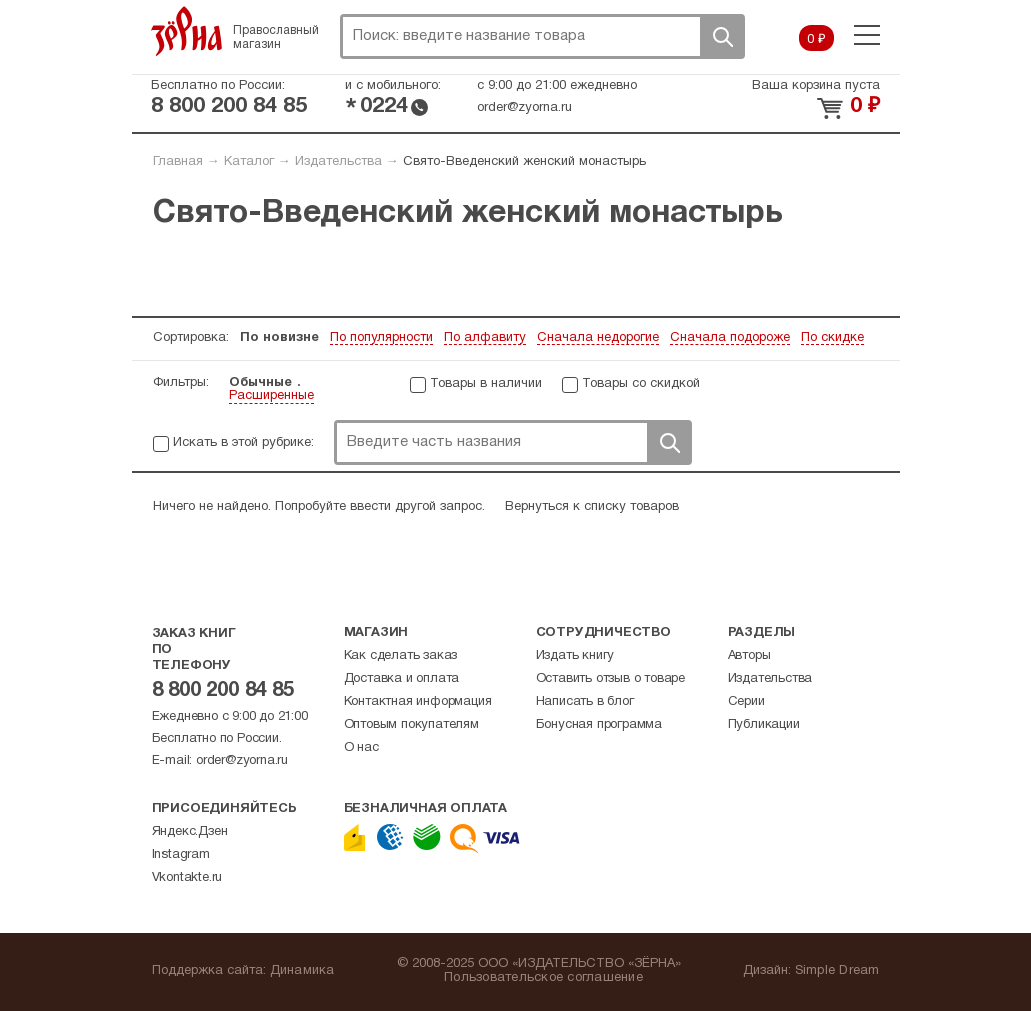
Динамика (302, 971)
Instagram (181, 855)
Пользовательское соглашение (543, 978)
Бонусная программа (599, 725)
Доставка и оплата (402, 679)
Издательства (338, 162)
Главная (178, 162)
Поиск (722, 36)
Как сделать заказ (401, 656)
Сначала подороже (730, 338)
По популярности (381, 338)
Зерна (187, 31)
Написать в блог (585, 702)
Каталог (249, 162)
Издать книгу (575, 656)
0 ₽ (816, 40)
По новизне (279, 338)
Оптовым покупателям (411, 725)
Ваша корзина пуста (816, 86)
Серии (746, 702)
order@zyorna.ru (524, 108)
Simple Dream (837, 971)
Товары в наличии (486, 384)
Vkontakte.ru (187, 878)
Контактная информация (418, 702)
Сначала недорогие (598, 338)
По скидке (832, 338)
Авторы (749, 656)
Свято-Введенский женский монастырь (524, 162)
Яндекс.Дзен (190, 832)
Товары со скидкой (641, 384)
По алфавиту (485, 338)
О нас (361, 748)
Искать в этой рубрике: (243, 443)
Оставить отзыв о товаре (610, 679)
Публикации (764, 725)
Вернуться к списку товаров (592, 507)
